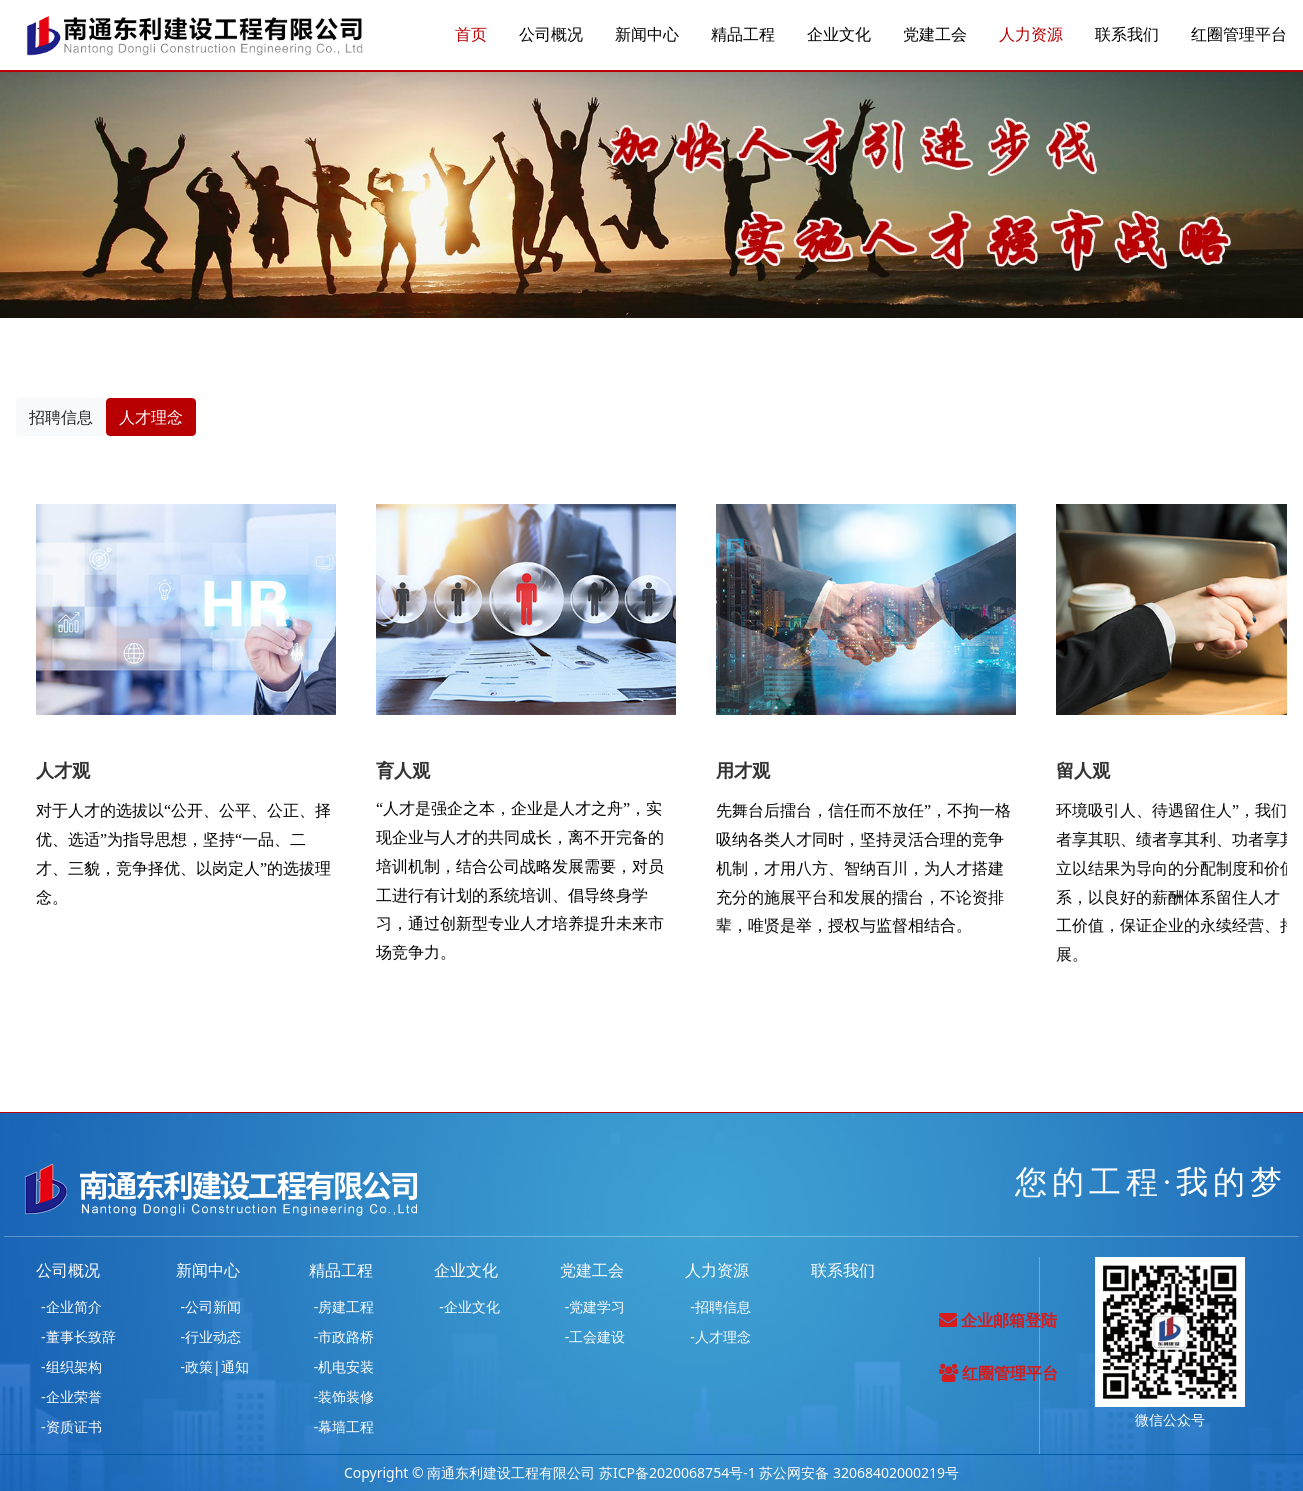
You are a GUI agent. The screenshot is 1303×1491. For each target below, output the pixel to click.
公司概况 (551, 35)
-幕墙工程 (344, 1426)
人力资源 (1031, 35)
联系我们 (1127, 35)
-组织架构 (71, 1366)
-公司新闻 (211, 1306)
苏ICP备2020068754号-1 (677, 1472)
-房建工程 (344, 1306)
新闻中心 (647, 35)
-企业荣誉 (71, 1396)
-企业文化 (469, 1306)
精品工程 (743, 35)
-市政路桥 (344, 1336)
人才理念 (151, 417)
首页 (471, 35)
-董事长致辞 (78, 1336)
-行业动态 (211, 1336)
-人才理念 (720, 1336)
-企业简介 (71, 1306)
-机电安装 (344, 1366)
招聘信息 (61, 417)
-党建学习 (595, 1306)
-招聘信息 (720, 1306)
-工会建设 (595, 1336)
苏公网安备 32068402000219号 (859, 1472)
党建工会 (935, 35)
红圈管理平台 (1239, 35)
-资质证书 (71, 1426)
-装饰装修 (344, 1396)
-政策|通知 (215, 1366)
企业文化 (839, 35)
